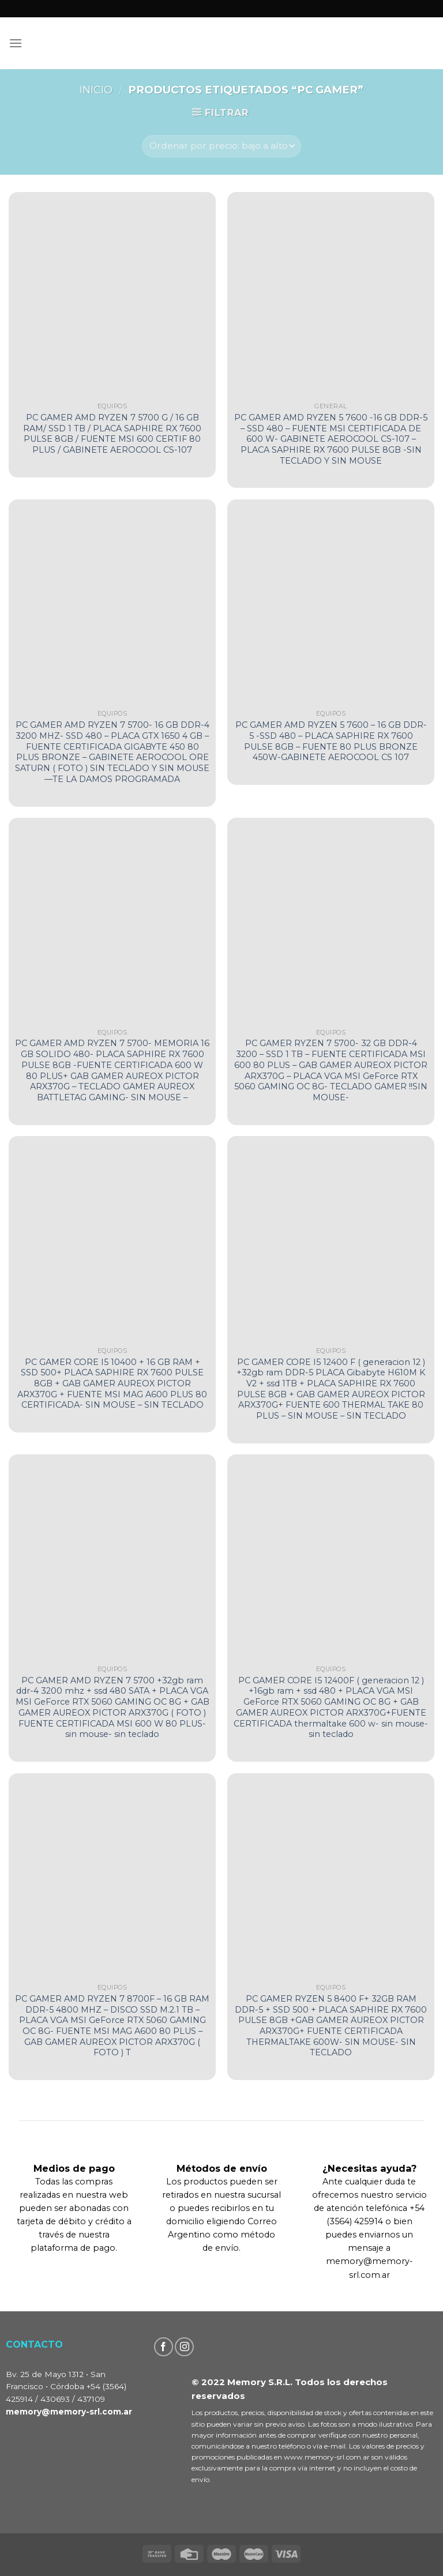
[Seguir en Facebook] (163, 2346)
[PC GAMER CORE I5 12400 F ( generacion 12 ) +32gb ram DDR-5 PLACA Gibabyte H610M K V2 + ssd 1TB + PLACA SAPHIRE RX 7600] (331, 1239)
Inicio (96, 89)
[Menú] (15, 43)
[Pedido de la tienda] (221, 146)
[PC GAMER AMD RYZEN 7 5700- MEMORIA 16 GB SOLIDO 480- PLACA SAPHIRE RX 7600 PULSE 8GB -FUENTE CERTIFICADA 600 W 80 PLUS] (112, 921)
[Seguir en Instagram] (184, 2346)
